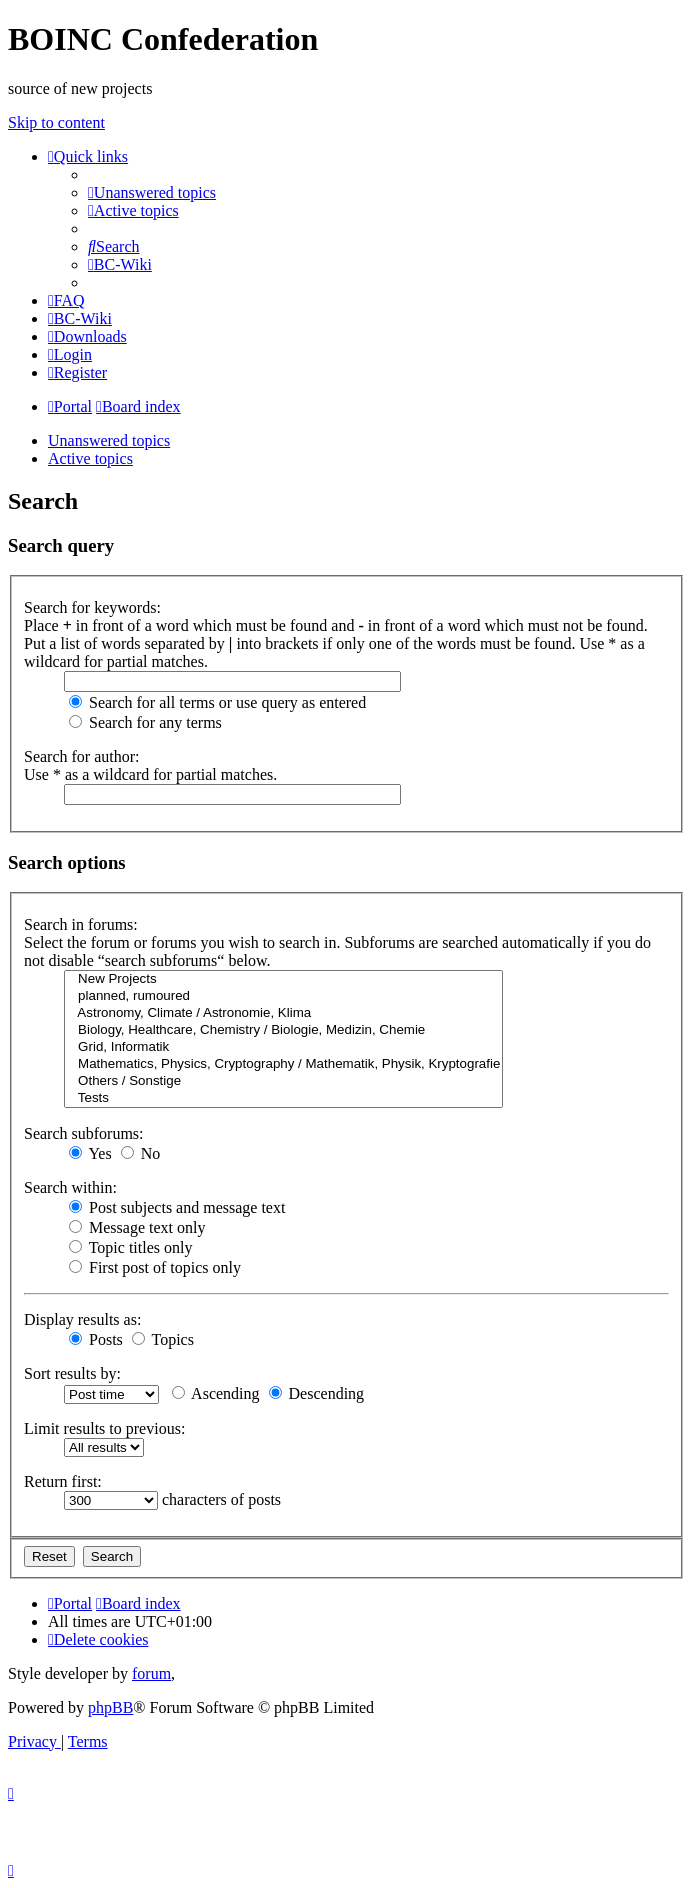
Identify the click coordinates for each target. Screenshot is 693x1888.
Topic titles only (130, 1247)
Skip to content (56, 122)
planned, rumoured (283, 996)
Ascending (216, 1393)
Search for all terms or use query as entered (217, 702)
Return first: (63, 1481)
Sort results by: (72, 1373)
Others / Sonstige (283, 1081)
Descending (317, 1393)
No (141, 1153)
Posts (96, 1339)
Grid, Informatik (283, 1047)
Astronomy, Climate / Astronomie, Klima (283, 1013)
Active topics (90, 458)
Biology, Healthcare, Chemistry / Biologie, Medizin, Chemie (283, 1030)
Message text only (137, 1227)
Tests (283, 1098)
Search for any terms (145, 722)
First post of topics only (155, 1267)
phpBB (110, 1707)
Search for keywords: (92, 607)
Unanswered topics (109, 440)
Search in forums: (81, 924)
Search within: (70, 1187)
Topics (163, 1339)
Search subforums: (84, 1133)
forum (151, 1673)
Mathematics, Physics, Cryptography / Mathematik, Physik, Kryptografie (283, 1064)
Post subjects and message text (177, 1207)
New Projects (283, 979)
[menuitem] (152, 192)
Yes (90, 1153)
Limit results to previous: (104, 1428)
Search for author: (82, 756)
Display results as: (82, 1319)
